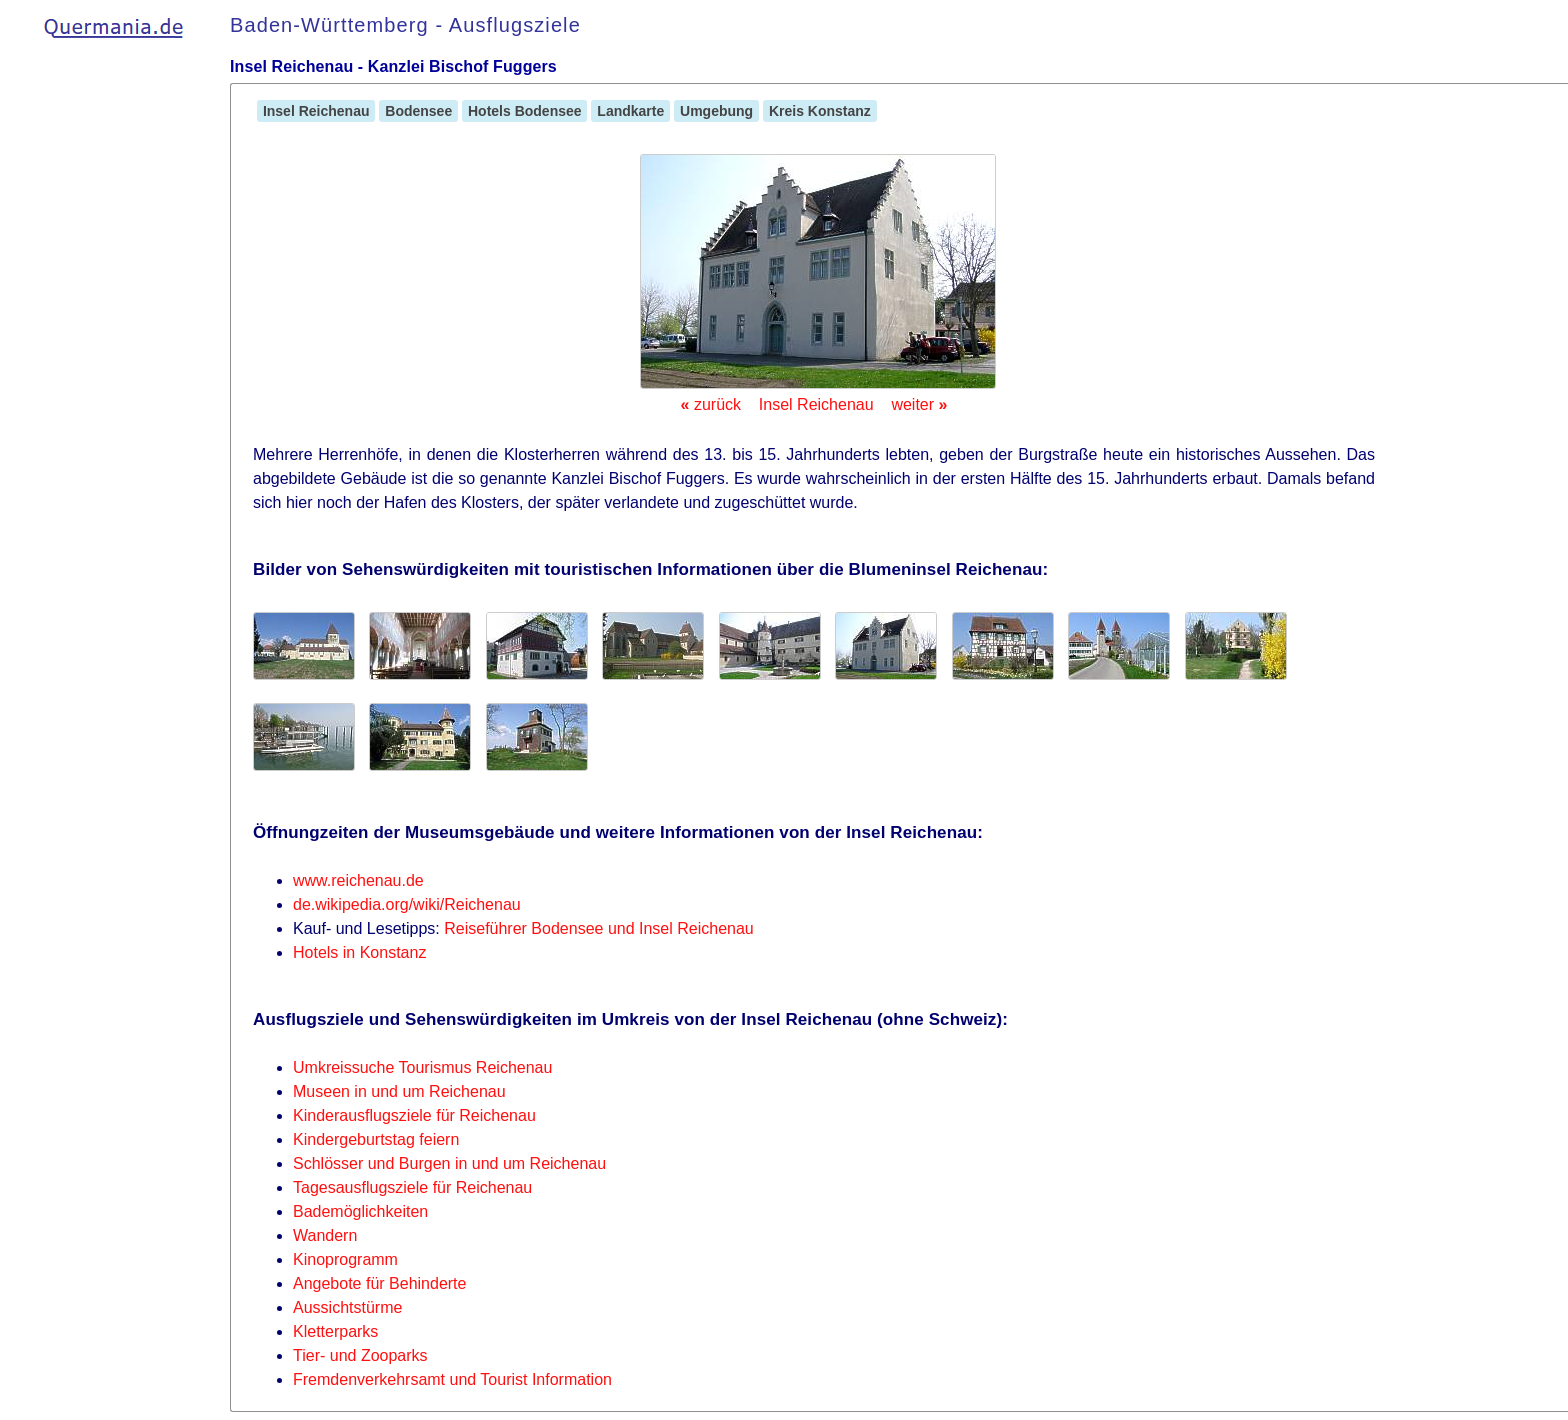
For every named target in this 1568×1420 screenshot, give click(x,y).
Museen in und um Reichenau (399, 1091)
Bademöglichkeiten (360, 1211)
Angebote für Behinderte (379, 1283)
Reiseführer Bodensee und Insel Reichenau (599, 928)
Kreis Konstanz (820, 111)
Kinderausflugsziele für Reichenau (414, 1115)
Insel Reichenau (316, 111)
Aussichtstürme (347, 1307)
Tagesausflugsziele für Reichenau (412, 1187)
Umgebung (716, 111)
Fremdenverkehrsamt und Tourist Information (452, 1379)
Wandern (325, 1235)
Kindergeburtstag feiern (376, 1139)
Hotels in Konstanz (359, 952)
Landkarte (630, 111)
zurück (711, 404)
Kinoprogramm (345, 1259)
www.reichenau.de (358, 880)
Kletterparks (335, 1331)
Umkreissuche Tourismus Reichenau (422, 1067)
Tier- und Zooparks (360, 1355)
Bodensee (418, 111)
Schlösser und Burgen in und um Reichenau (449, 1163)
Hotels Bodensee (524, 111)
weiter (919, 404)
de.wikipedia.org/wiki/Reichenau (407, 904)
